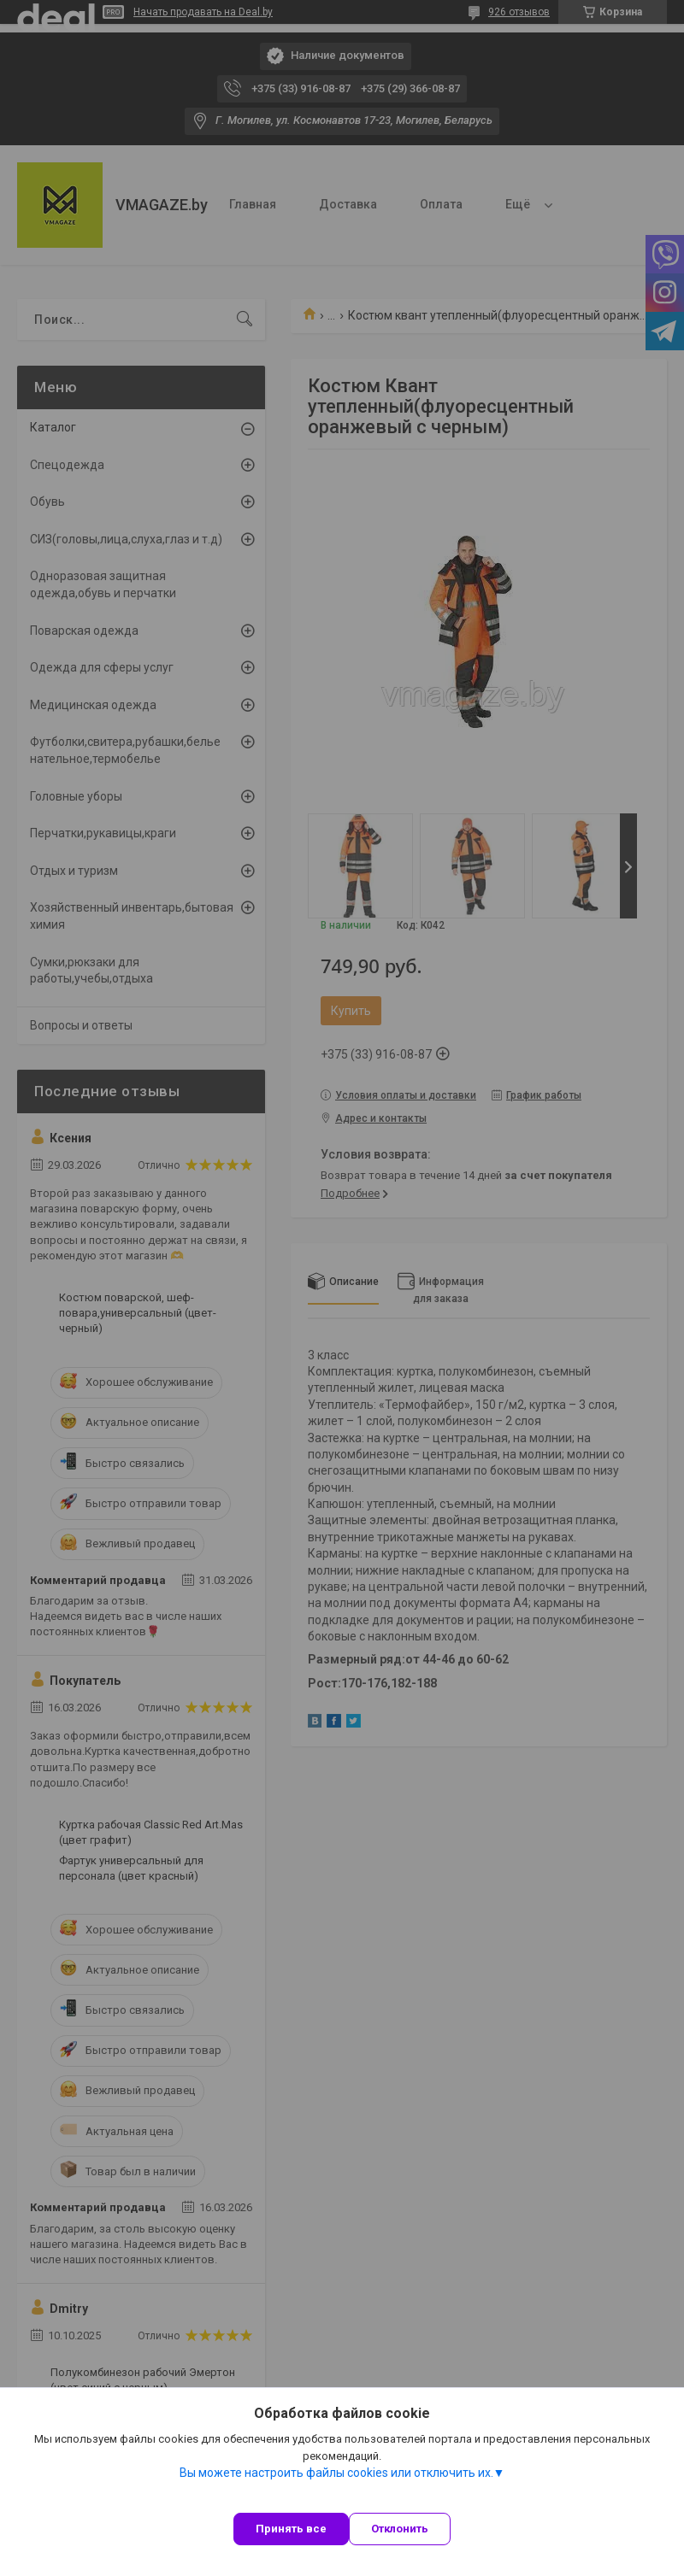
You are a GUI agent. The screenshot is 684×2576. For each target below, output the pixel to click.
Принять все (291, 2528)
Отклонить (399, 2528)
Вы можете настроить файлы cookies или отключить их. (336, 2472)
